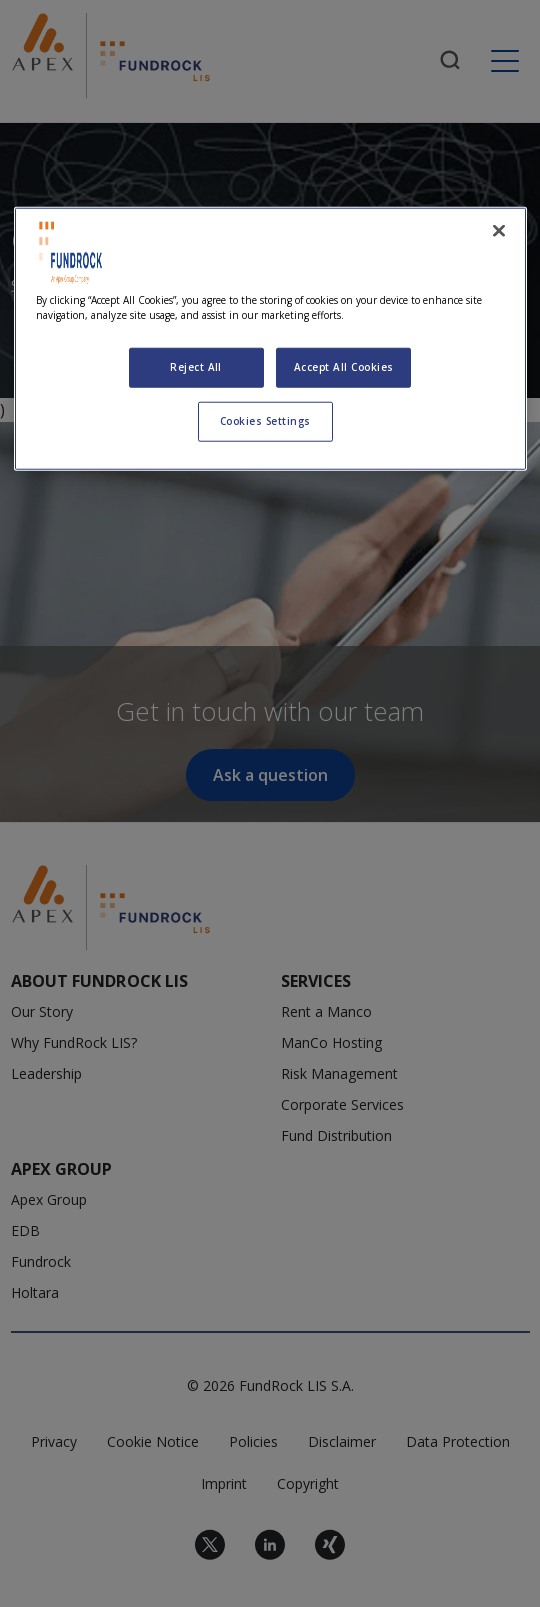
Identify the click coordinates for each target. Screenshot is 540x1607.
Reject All (196, 367)
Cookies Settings (265, 421)
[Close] (499, 231)
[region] (270, 339)
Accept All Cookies (344, 367)
